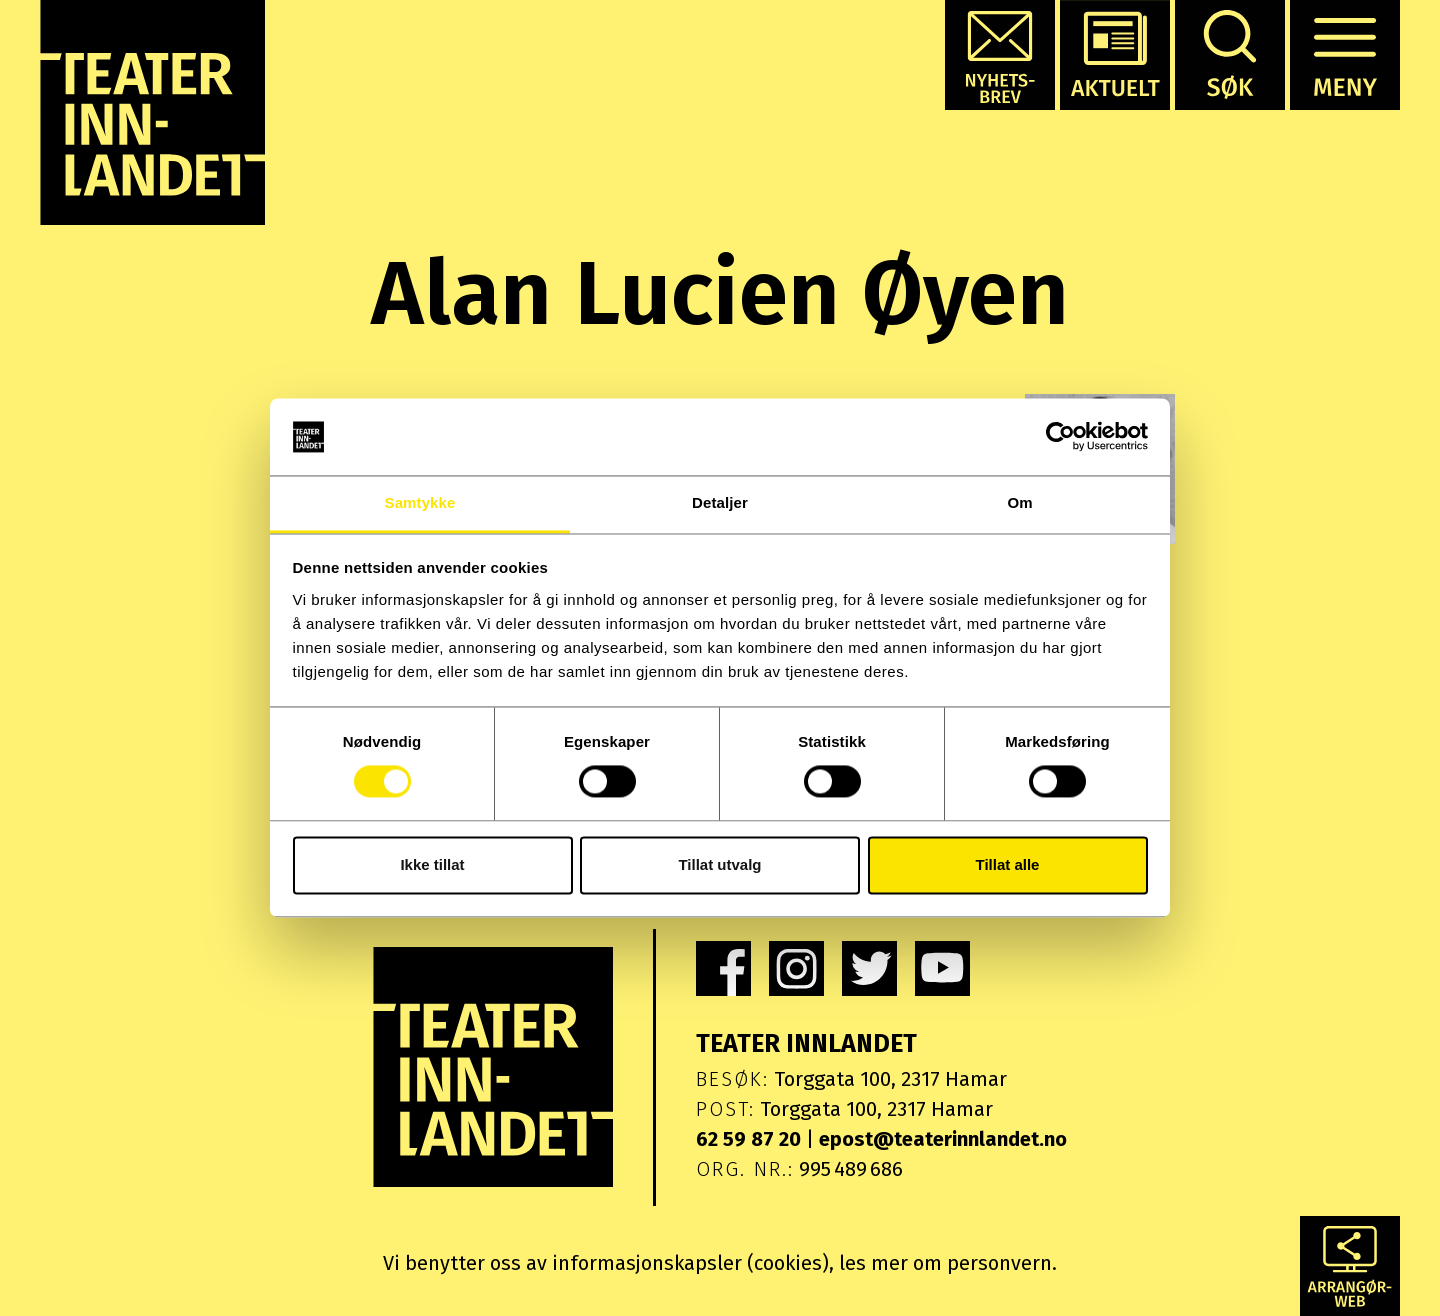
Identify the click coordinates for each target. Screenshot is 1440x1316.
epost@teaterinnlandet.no (943, 1139)
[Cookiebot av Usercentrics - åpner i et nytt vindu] (1060, 437)
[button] (1000, 55)
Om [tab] (1019, 502)
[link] (723, 968)
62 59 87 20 (748, 1139)
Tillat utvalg (719, 864)
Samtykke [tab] (420, 502)
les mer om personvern (945, 1263)
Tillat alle (1008, 864)
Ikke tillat (432, 864)
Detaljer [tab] (720, 502)
